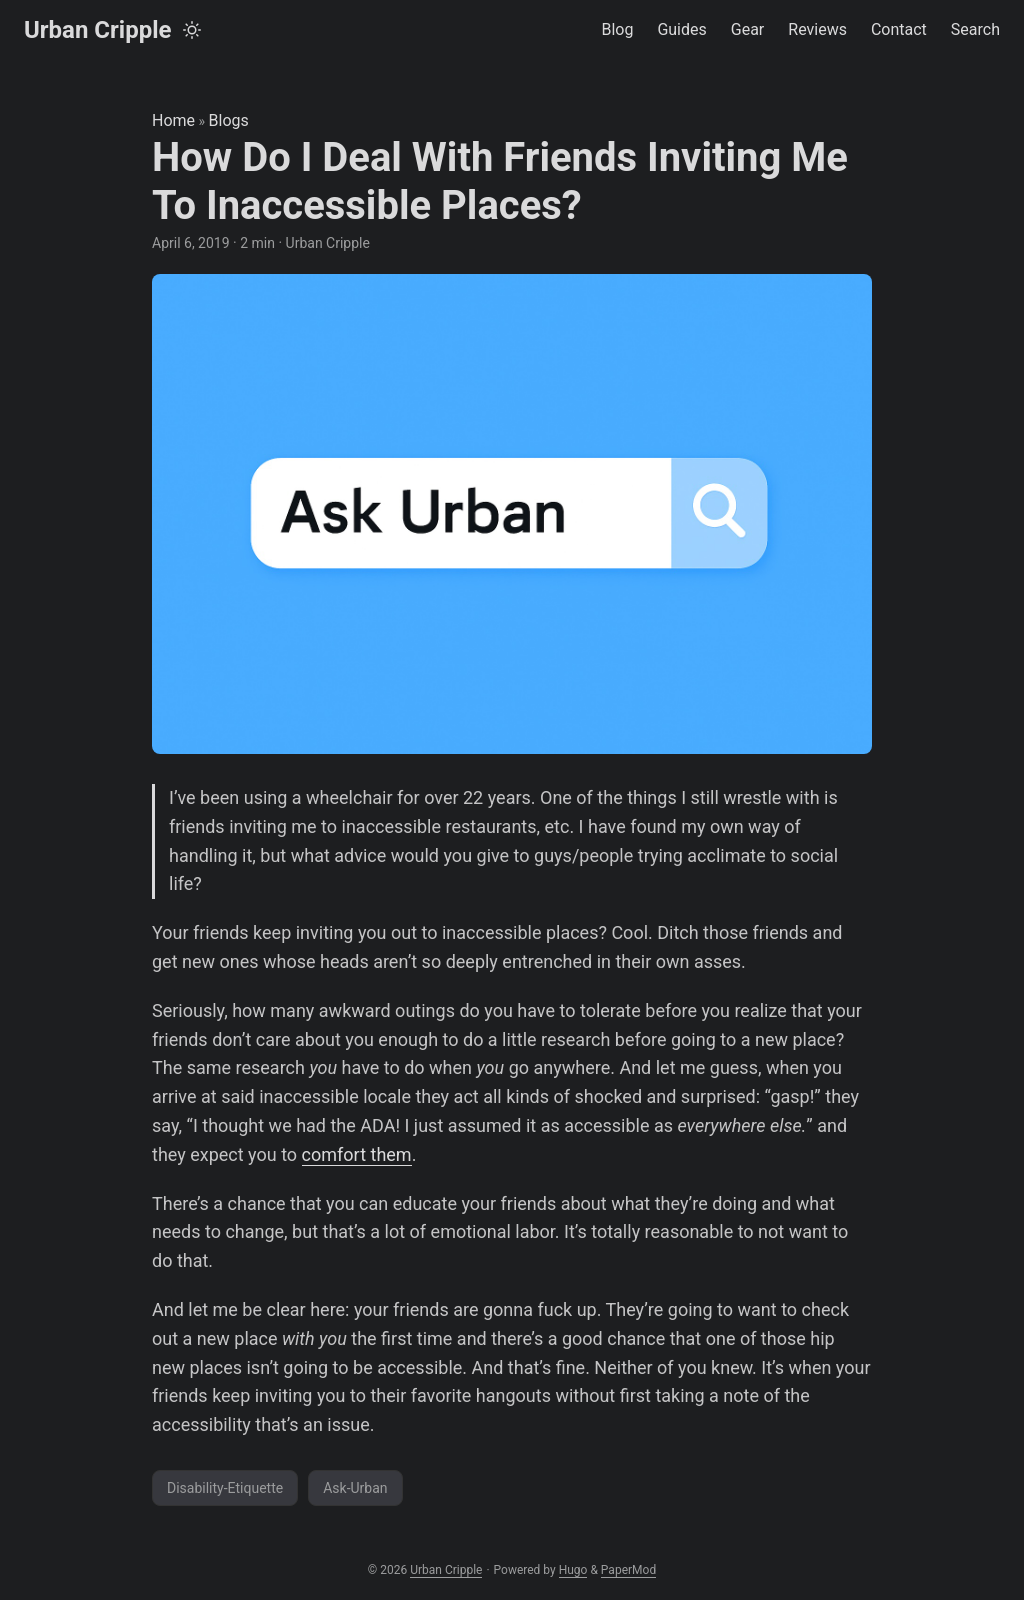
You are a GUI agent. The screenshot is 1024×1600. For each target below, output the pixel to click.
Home (173, 120)
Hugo (573, 1570)
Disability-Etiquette (225, 1488)
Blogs (229, 120)
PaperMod (628, 1570)
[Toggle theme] (192, 30)
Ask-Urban (355, 1488)
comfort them (357, 1154)
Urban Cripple (98, 30)
